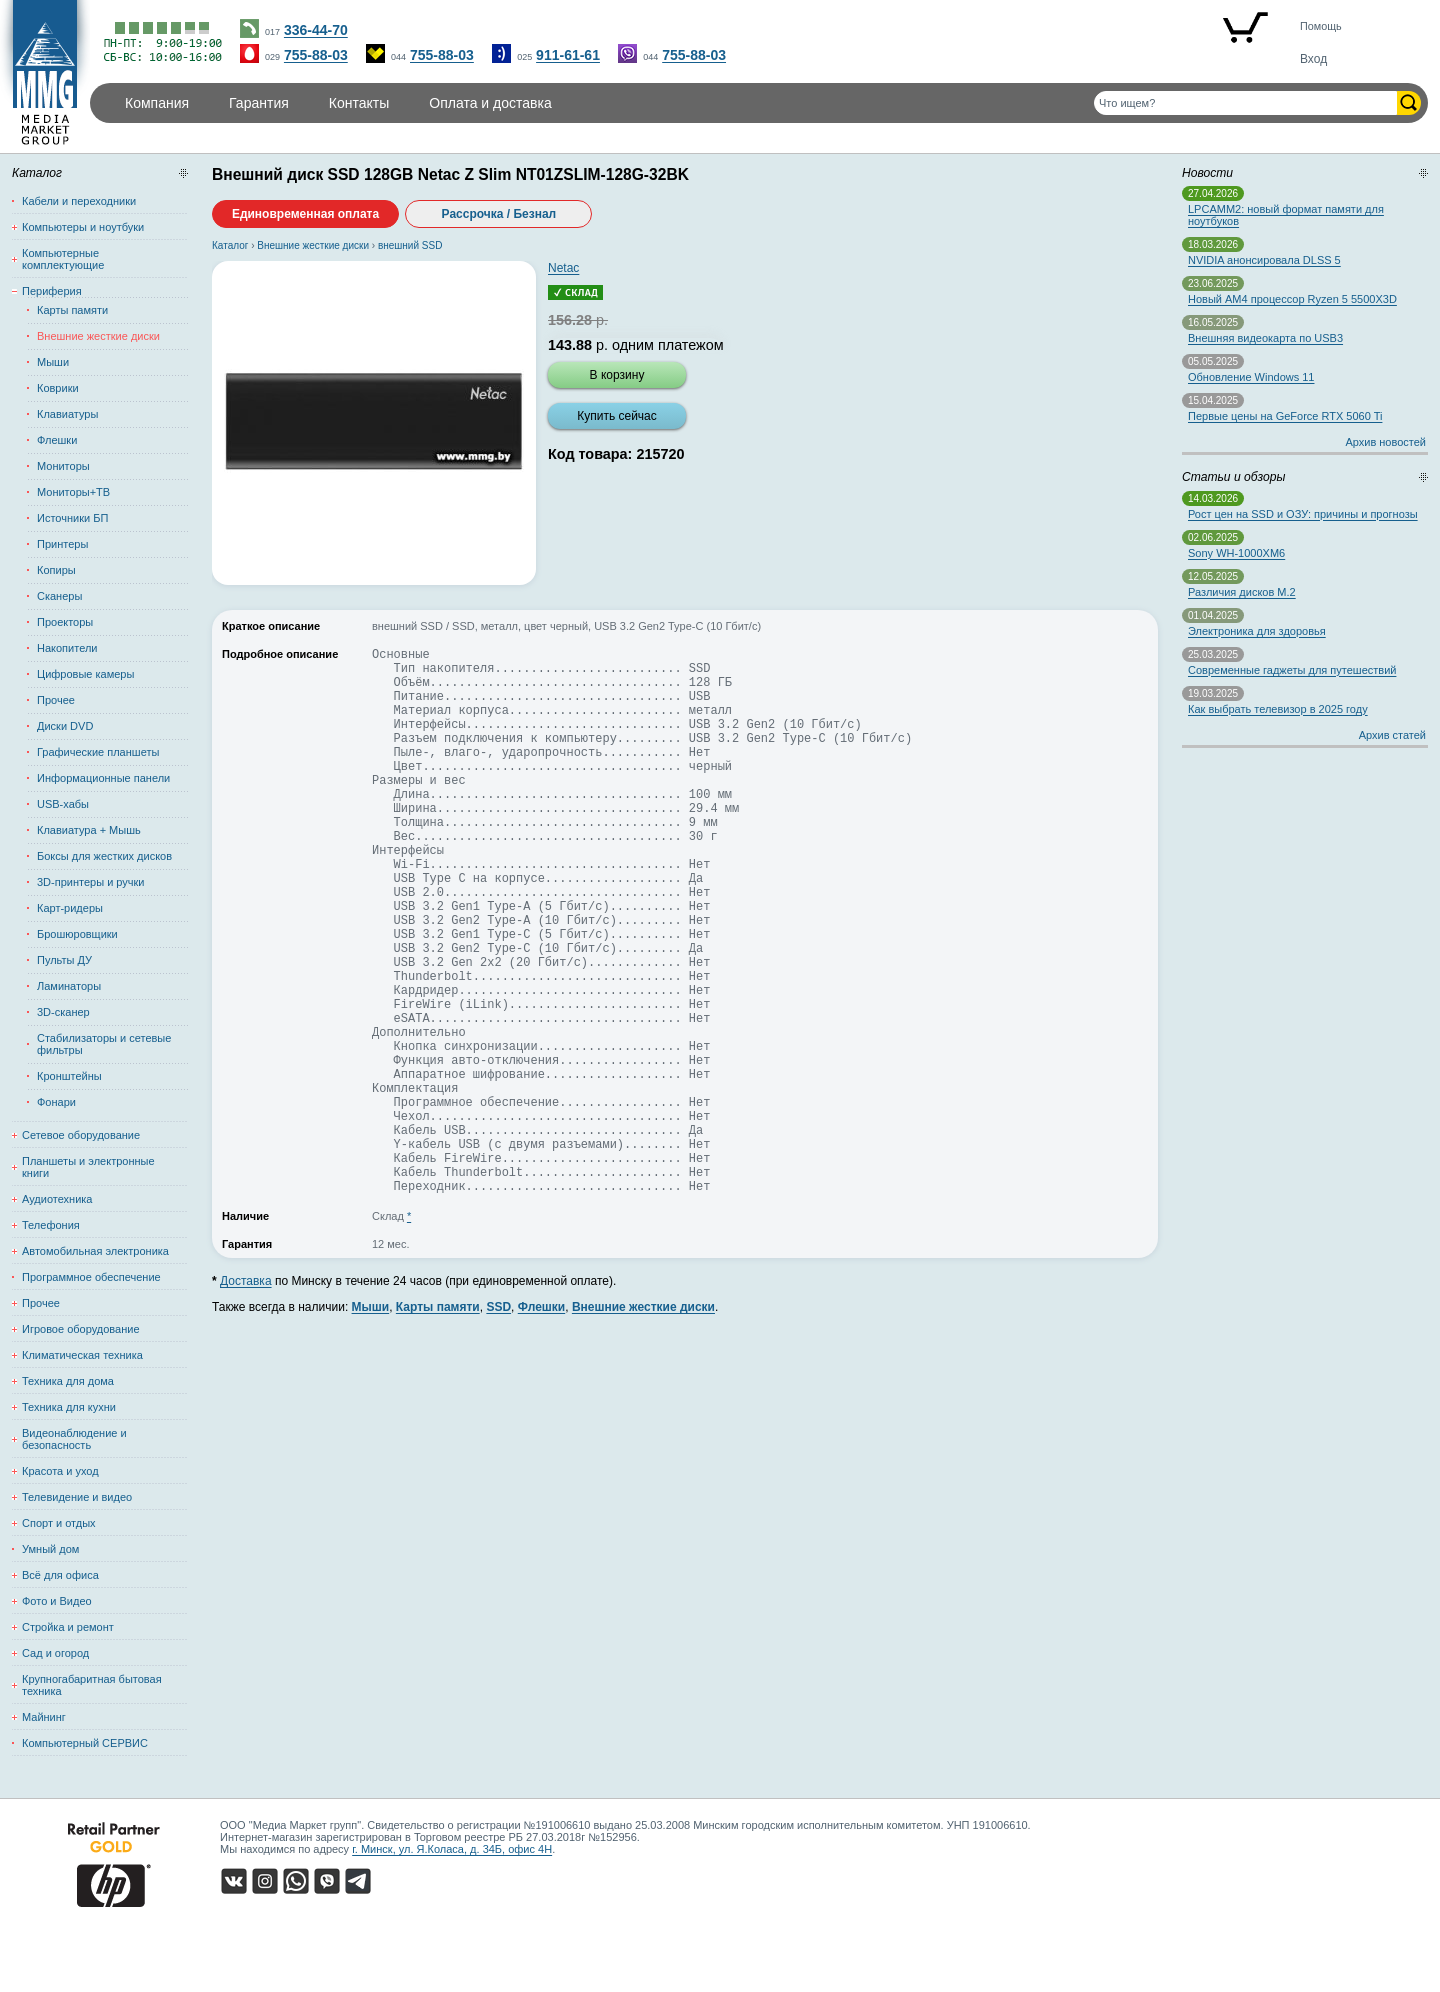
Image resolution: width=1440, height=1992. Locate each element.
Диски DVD (65, 726)
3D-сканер (63, 1012)
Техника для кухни (69, 1407)
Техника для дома (68, 1381)
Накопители (67, 648)
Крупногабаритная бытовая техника (92, 1685)
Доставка (246, 1398)
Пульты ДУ (64, 960)
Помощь (1321, 26)
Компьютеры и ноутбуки (83, 227)
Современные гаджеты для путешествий (1292, 670)
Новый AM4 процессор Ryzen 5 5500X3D (1292, 299)
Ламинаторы (69, 986)
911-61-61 (568, 55)
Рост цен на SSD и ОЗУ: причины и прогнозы (1303, 514)
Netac (563, 268)
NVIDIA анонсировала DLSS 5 (1264, 260)
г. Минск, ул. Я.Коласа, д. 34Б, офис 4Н (452, 1849)
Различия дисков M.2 (1242, 592)
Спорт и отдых (59, 1523)
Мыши (53, 362)
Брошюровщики (77, 934)
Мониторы (63, 466)
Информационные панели (103, 778)
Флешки (57, 440)
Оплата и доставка (490, 103)
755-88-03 (316, 55)
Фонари (56, 1102)
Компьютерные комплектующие (63, 259)
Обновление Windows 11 (1251, 377)
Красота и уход (60, 1471)
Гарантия (259, 103)
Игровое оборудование (81, 1329)
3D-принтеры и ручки (91, 882)
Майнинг (44, 1717)
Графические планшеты (98, 752)
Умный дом (50, 1549)
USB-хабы (63, 804)
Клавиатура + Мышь (89, 830)
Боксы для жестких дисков (104, 856)
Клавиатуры (67, 414)
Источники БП (72, 518)
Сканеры (59, 596)
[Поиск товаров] (1245, 103)
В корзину (617, 375)
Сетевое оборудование (81, 1135)
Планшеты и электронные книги (88, 1167)
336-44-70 (316, 30)
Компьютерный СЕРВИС (85, 1743)
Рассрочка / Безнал (499, 214)
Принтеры (62, 544)
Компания (157, 103)
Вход (1313, 59)
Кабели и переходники (79, 201)
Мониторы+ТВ (73, 492)
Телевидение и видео (77, 1497)
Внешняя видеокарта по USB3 (1265, 338)
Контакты (359, 103)
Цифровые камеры (85, 674)
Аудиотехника (57, 1199)
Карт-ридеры (70, 908)
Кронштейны (69, 1076)
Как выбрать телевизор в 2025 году (1278, 709)
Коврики (58, 388)
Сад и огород (55, 1653)
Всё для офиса (60, 1575)
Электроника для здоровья (1257, 631)
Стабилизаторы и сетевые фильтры (104, 1044)
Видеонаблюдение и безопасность (74, 1439)
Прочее (56, 700)
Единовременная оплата (305, 214)
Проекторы (65, 622)
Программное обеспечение (91, 1277)
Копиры (56, 570)
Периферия (52, 291)
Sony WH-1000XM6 (1236, 553)
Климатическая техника (82, 1355)
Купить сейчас (617, 416)
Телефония (51, 1225)
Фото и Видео (57, 1601)
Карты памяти (72, 310)
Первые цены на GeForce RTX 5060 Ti (1285, 416)
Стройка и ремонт (68, 1627)
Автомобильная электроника (95, 1251)
